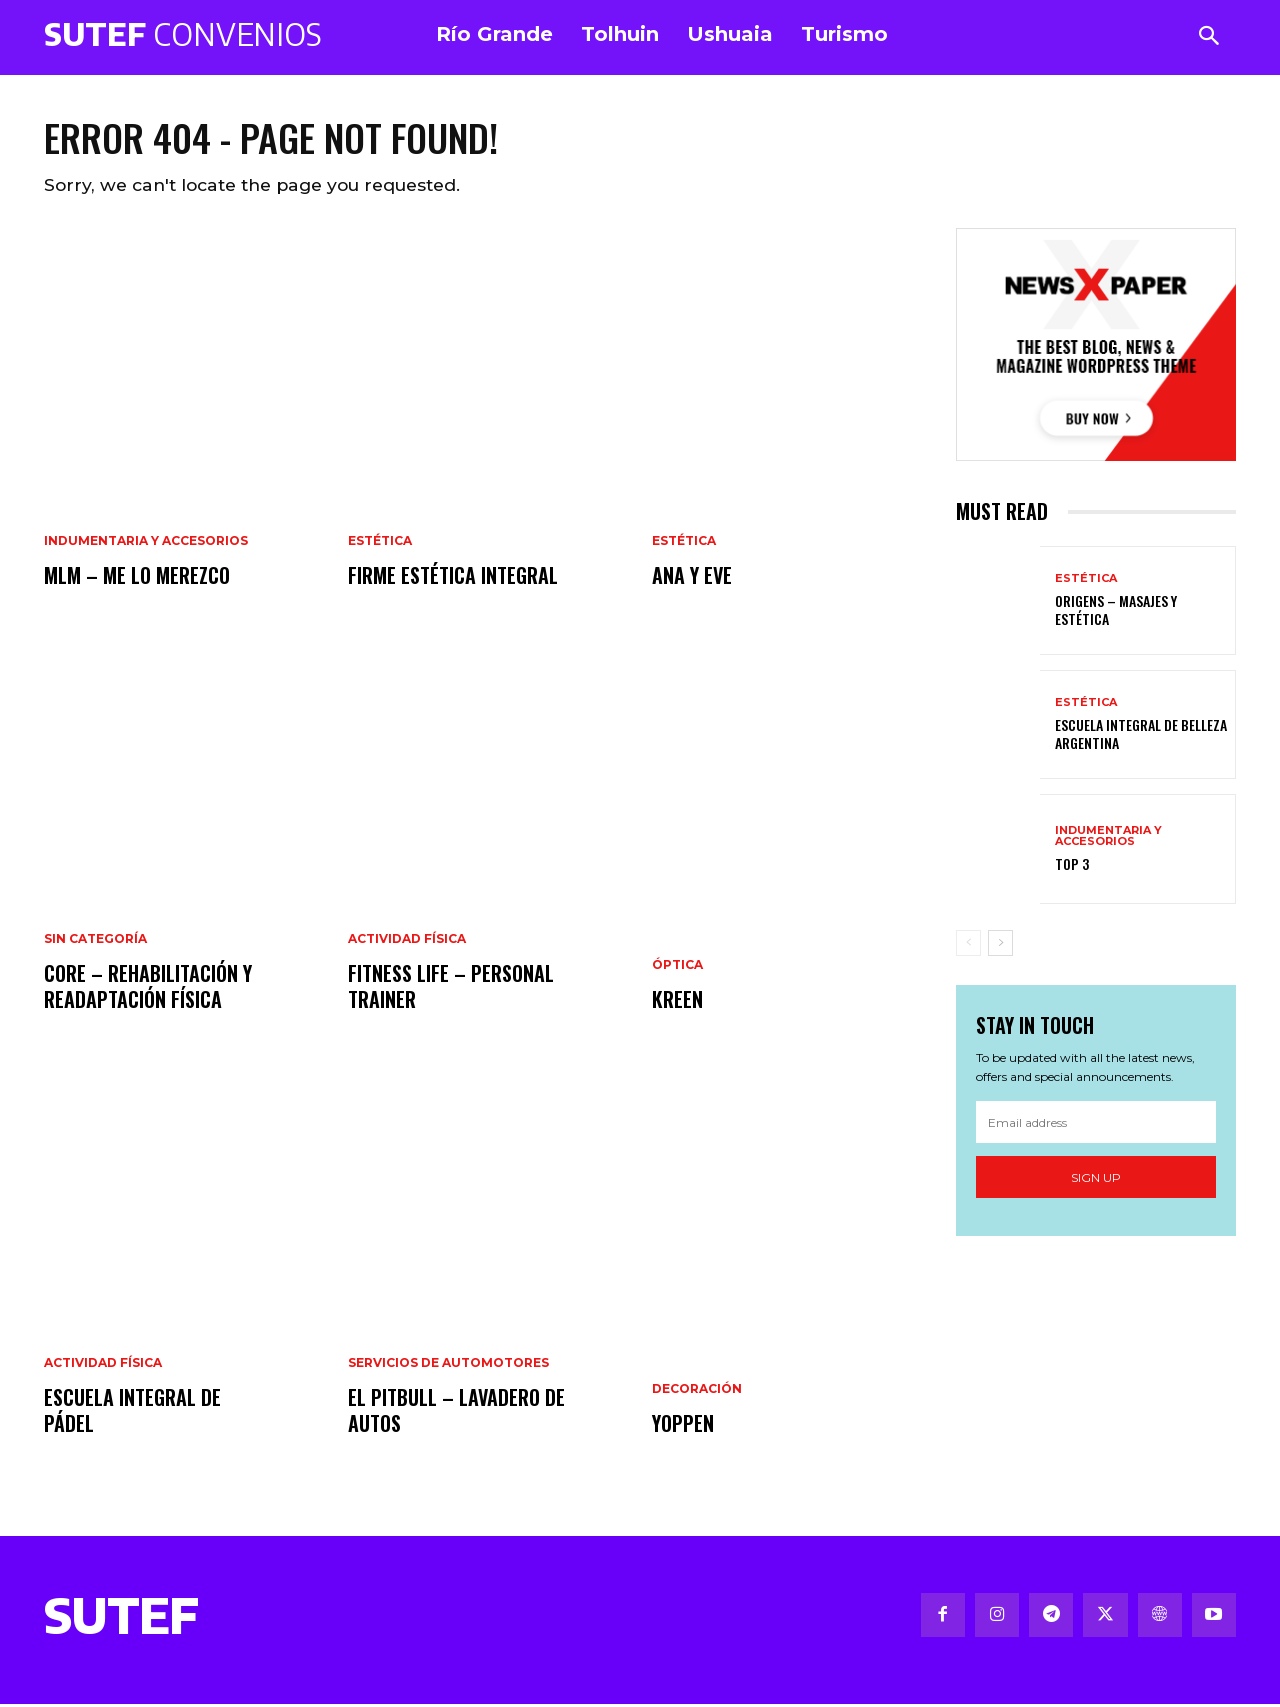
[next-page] (1000, 945)
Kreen (677, 1002)
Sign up (1096, 1180)
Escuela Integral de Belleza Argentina (1141, 736)
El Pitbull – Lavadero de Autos (456, 1413)
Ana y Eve (692, 578)
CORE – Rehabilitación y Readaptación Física (148, 989)
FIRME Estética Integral (453, 578)
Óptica (677, 968)
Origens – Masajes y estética (1116, 612)
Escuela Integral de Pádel (132, 1413)
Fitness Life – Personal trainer (451, 989)
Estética (380, 544)
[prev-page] (968, 945)
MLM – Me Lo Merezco (137, 578)
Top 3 (1072, 866)
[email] (1096, 1126)
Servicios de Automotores (448, 1366)
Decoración (697, 1392)
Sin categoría (95, 942)
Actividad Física (103, 1366)
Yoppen (683, 1426)
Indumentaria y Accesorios (146, 544)
